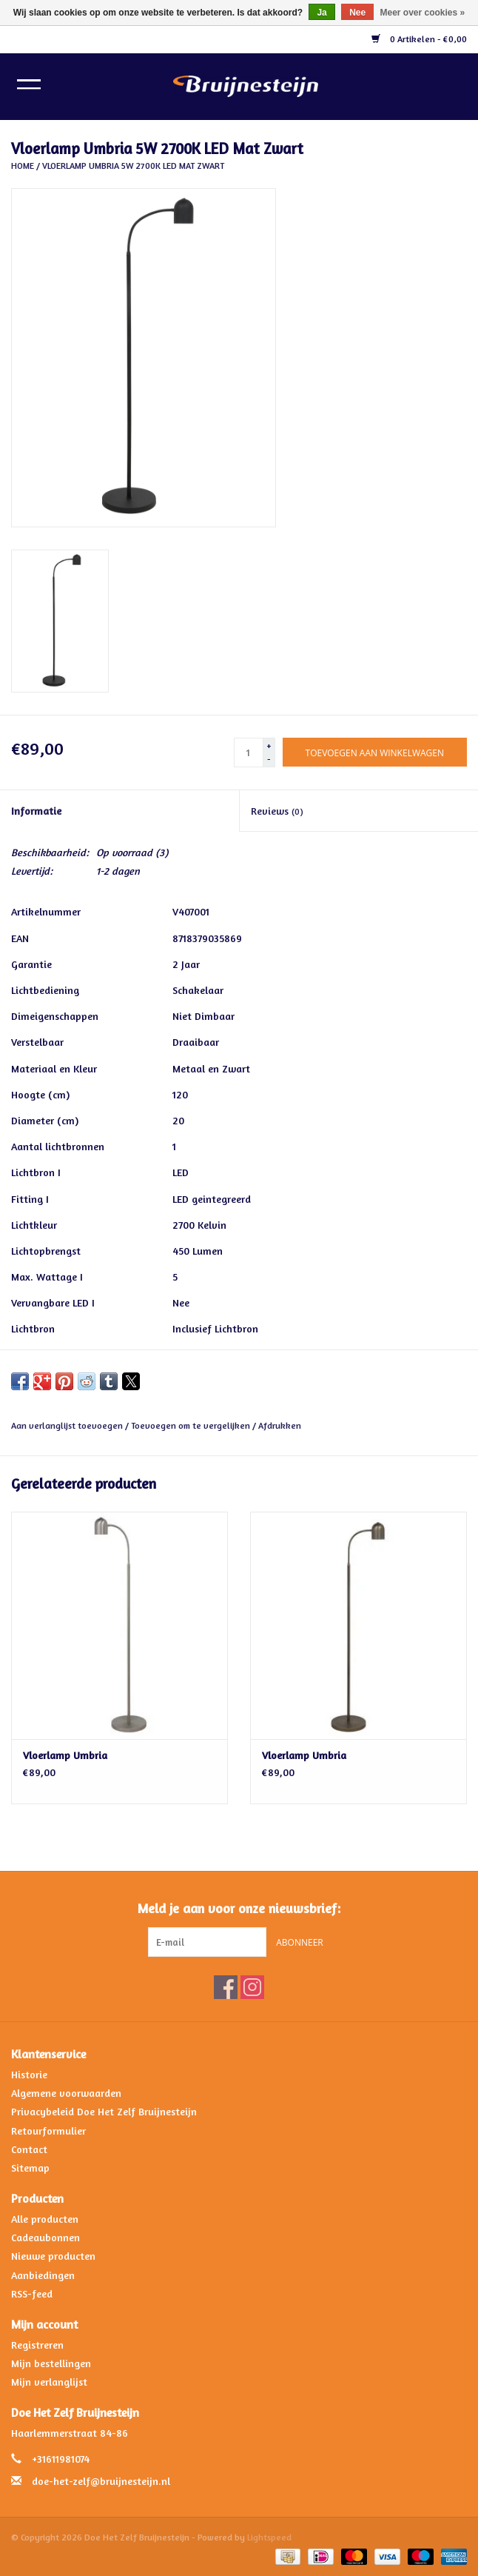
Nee (357, 12)
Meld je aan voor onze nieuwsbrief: (239, 1908)
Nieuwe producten (53, 2255)
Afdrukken (279, 1425)
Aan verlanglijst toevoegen (68, 1425)
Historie (29, 2074)
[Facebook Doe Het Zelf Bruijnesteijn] (226, 1987)
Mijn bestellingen (51, 2363)
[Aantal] (248, 752)
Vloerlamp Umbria (65, 1755)
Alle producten (44, 2218)
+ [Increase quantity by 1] (269, 745)
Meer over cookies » (422, 12)
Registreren (37, 2344)
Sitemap (30, 2167)
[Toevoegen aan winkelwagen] (375, 752)
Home (22, 165)
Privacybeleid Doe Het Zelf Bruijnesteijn (104, 2111)
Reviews (277, 810)
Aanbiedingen (43, 2275)
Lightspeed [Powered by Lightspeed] (269, 2537)
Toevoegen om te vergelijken (191, 1425)
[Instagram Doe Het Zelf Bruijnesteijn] (252, 1987)
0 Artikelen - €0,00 (419, 38)
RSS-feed (32, 2293)
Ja (321, 12)
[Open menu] (29, 84)
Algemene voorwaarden (66, 2092)
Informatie (36, 810)
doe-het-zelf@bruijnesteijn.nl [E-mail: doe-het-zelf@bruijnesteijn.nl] (101, 2481)
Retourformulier (48, 2130)
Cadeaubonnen (45, 2237)
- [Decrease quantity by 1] (269, 758)
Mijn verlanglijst (49, 2381)
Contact (29, 2149)
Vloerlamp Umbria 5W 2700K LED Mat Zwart (133, 165)
